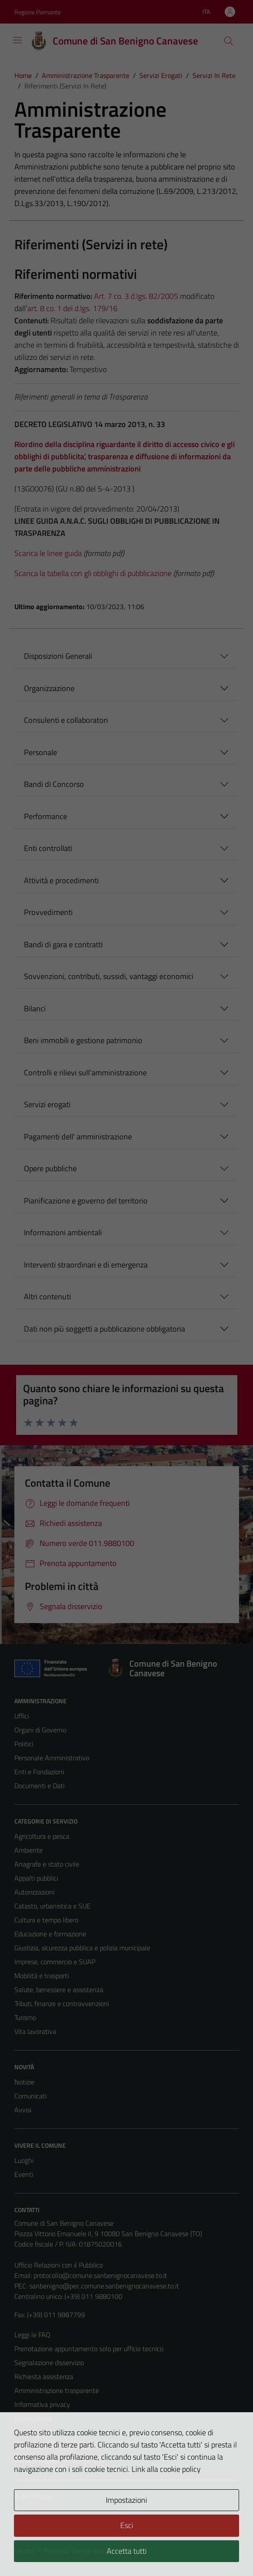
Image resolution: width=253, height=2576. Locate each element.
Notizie (24, 2082)
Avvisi (22, 2110)
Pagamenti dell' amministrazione (78, 1136)
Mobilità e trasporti (41, 1975)
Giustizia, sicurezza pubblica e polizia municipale (82, 1947)
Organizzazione (49, 688)
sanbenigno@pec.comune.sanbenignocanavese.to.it (104, 2286)
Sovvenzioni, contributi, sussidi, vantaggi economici (108, 976)
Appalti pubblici (36, 1878)
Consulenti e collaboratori (66, 720)
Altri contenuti (47, 1296)
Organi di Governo (40, 1730)
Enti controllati (48, 848)
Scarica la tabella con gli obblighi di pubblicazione (93, 573)
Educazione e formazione (50, 1934)
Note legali (30, 2432)
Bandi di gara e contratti (63, 944)
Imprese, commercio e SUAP (54, 1961)
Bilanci (35, 1008)
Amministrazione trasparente (56, 2390)
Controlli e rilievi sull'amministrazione (85, 1072)
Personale (40, 752)
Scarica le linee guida (48, 553)
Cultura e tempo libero (46, 1920)
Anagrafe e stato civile (46, 1864)
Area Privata (32, 2496)
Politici (23, 1744)
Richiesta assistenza (43, 2376)
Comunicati (30, 2096)
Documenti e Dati (39, 1785)
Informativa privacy (42, 2404)
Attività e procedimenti (61, 880)
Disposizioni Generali (58, 656)
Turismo (25, 2017)
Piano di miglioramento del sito (58, 2460)
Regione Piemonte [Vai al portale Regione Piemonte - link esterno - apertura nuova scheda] (37, 12)
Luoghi (24, 2160)
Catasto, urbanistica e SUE (52, 1906)
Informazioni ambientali (63, 1232)
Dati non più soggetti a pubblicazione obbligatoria (104, 1329)
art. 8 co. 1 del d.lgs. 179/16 (72, 308)
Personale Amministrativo (51, 1757)
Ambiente (28, 1850)
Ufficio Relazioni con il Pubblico (58, 2265)
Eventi (23, 2174)
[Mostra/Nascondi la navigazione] (17, 40)
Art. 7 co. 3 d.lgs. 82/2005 (136, 296)
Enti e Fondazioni (39, 1771)
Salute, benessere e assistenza (58, 1989)
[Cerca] (228, 41)
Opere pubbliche (50, 1168)
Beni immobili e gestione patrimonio (83, 1040)
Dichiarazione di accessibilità (54, 2446)
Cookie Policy (33, 2418)
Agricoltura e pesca (41, 1836)
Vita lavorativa (35, 2031)
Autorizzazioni (34, 1892)
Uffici (21, 1716)
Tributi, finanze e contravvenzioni (61, 2003)
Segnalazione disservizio (49, 2362)
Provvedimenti (48, 912)
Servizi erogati (47, 1104)
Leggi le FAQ (32, 2334)
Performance (45, 816)
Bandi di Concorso (54, 784)
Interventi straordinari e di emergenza (86, 1265)
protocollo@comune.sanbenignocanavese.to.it (100, 2275)
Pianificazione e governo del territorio (86, 1201)
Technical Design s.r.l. (74, 2550)
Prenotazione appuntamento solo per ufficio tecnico (88, 2348)
